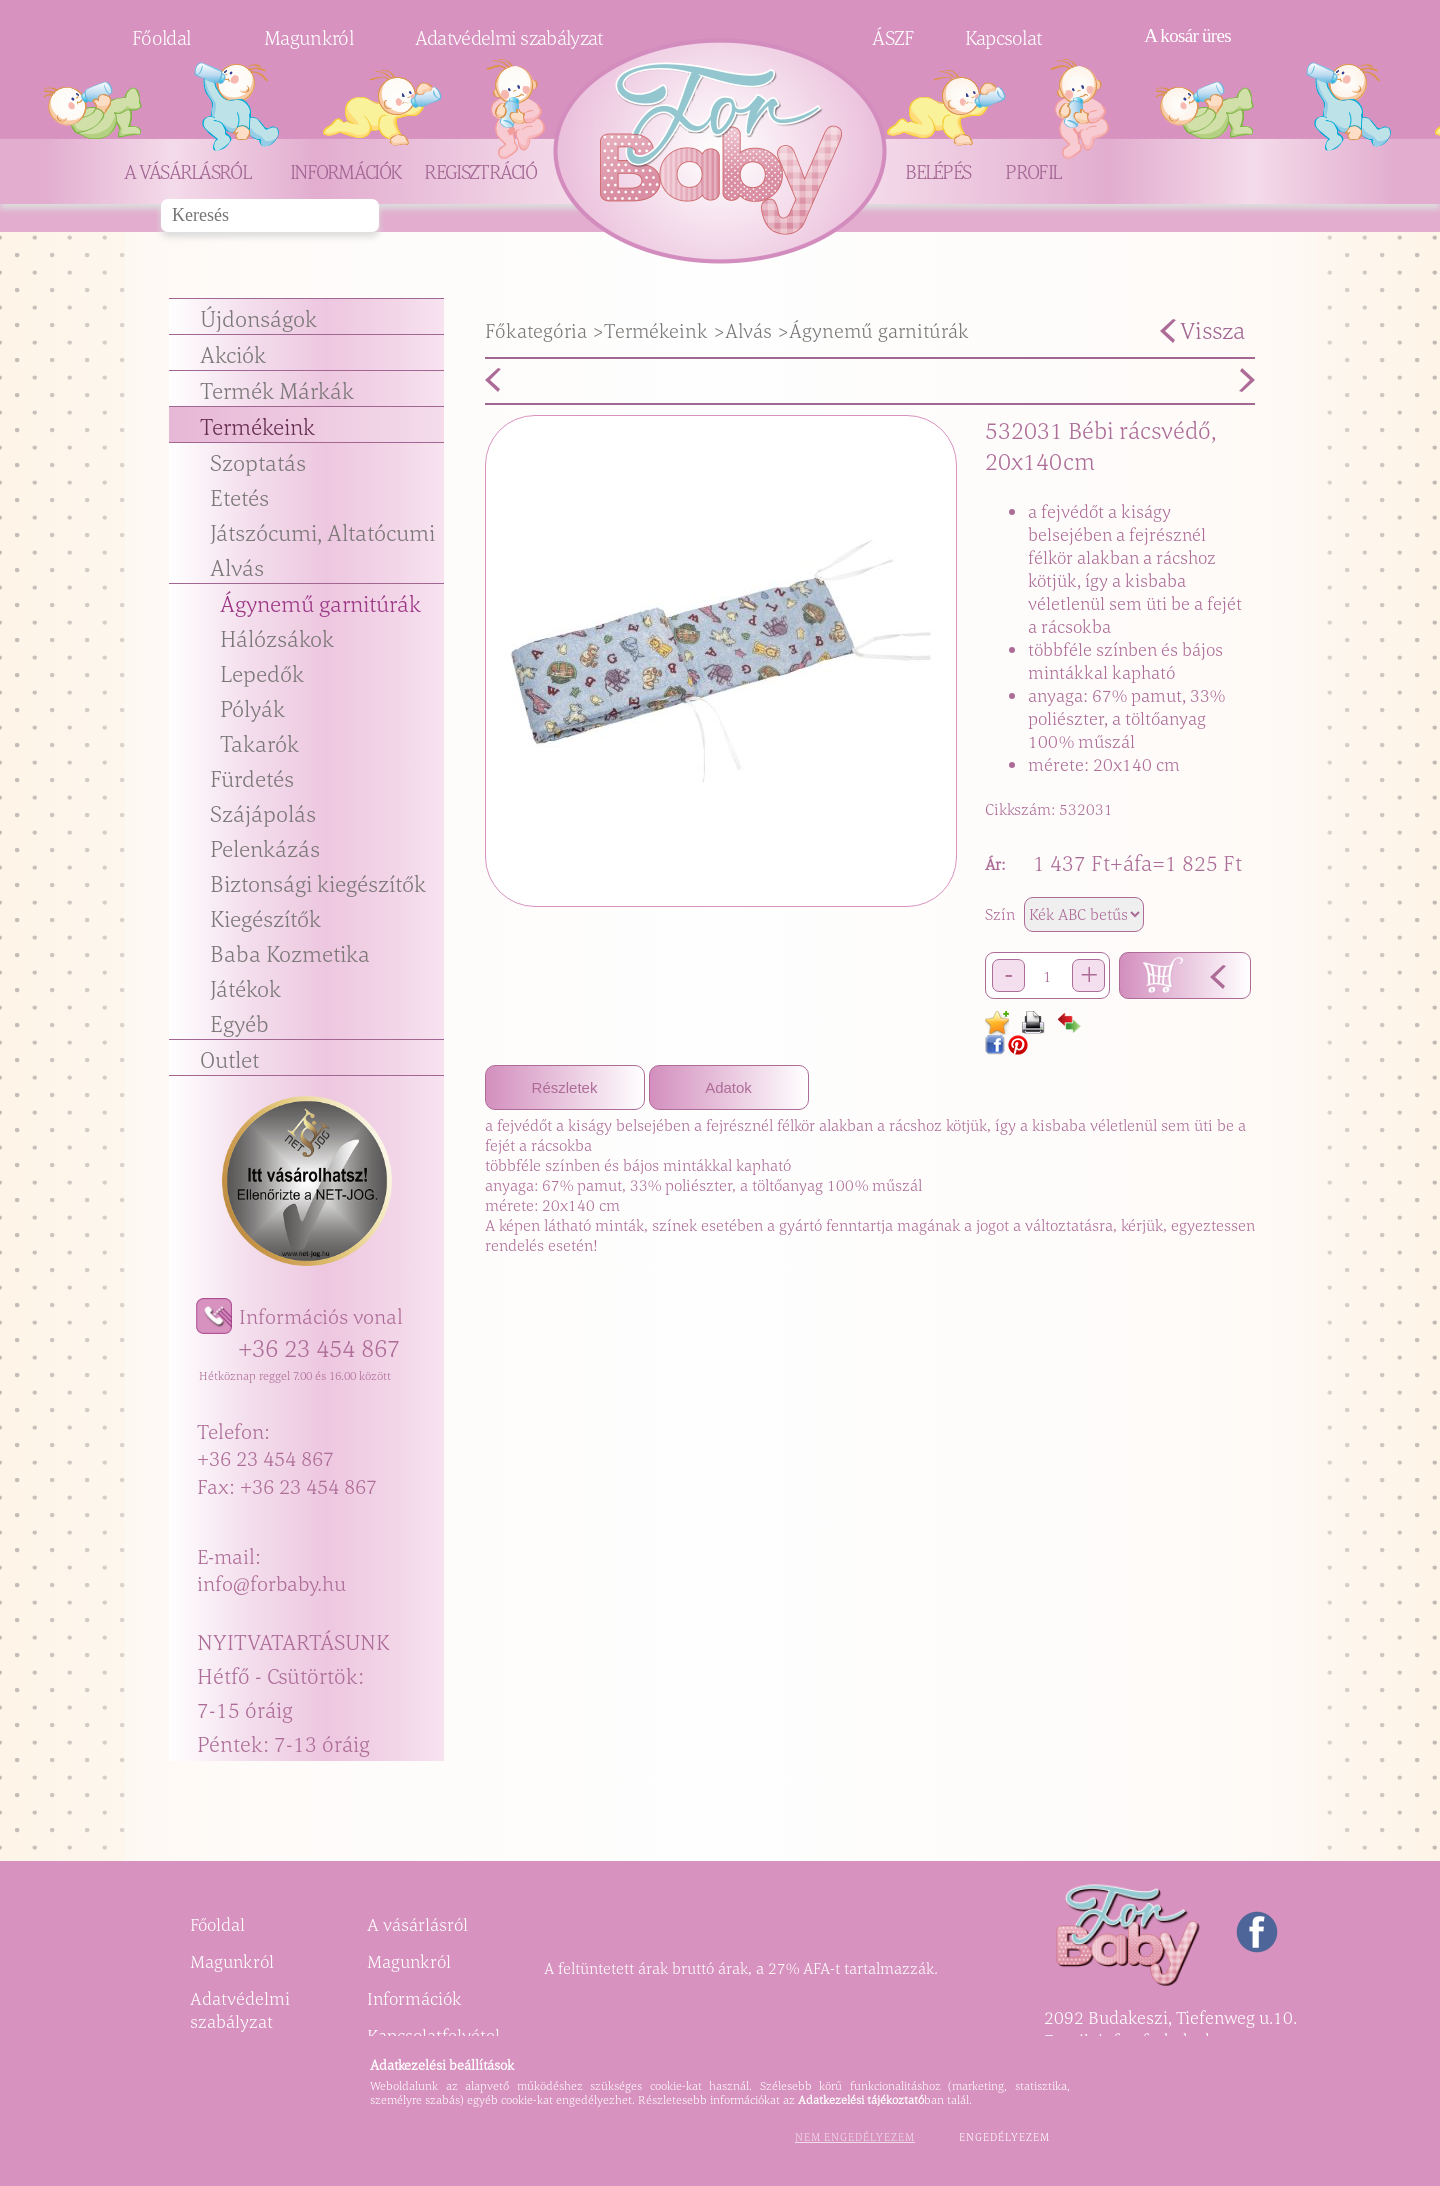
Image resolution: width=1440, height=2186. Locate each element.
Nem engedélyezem (855, 2137)
